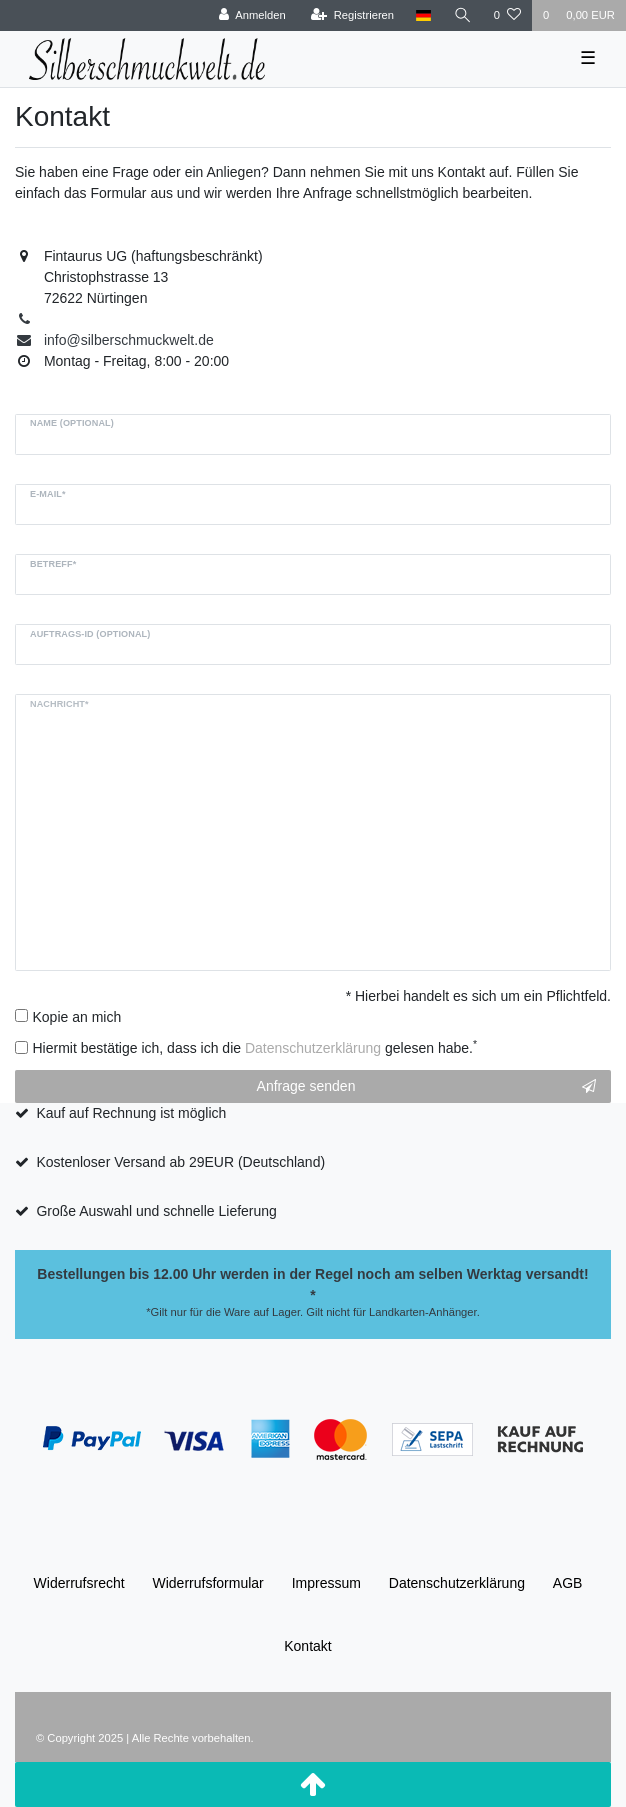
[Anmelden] (252, 15)
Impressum (326, 1583)
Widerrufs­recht (79, 1583)
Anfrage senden (426, 1087)
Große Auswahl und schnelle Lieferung (156, 1211)
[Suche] (463, 15)
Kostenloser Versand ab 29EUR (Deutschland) (180, 1162)
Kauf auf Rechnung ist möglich (131, 1113)
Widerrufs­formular (208, 1583)
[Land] (423, 15)
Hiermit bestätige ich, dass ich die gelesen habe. (255, 1047)
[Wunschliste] (507, 15)
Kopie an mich (77, 1017)
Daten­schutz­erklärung (457, 1583)
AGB (568, 1583)
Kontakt (307, 1646)
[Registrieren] (352, 15)
